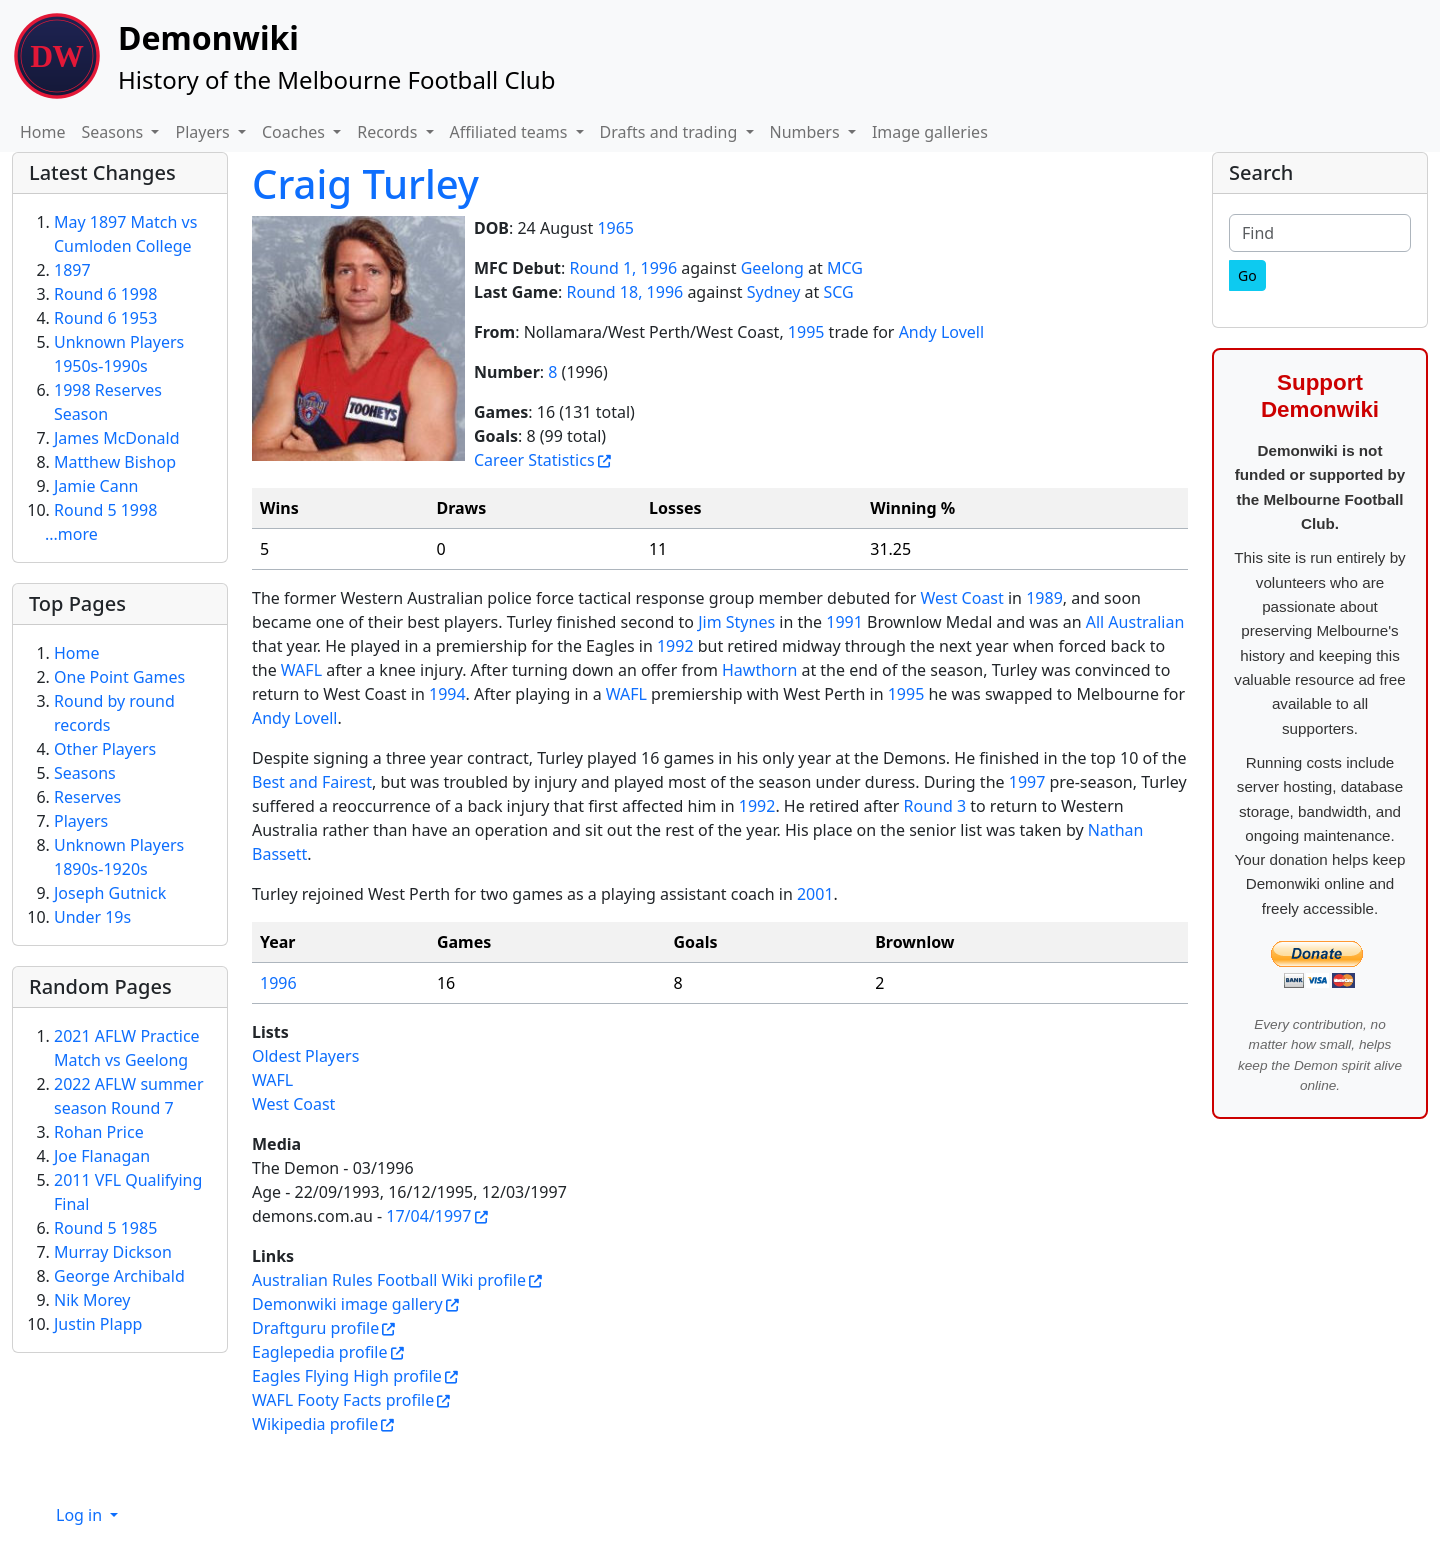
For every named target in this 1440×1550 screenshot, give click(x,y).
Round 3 (935, 806)
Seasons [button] (115, 132)
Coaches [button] (295, 132)
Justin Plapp (98, 1324)
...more (71, 534)
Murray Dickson (113, 1252)
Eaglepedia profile (319, 1352)
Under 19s (92, 917)
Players (81, 821)
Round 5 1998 (105, 510)
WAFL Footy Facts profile (343, 1400)
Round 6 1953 (105, 318)
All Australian (1135, 622)
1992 (675, 646)
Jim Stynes (736, 622)
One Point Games (119, 677)
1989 (1044, 598)
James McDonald (117, 438)
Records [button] (389, 132)
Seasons (85, 773)
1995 (806, 332)
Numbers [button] (807, 132)
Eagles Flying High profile (347, 1376)
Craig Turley (365, 183)
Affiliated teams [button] (511, 132)
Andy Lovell (941, 332)
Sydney (774, 292)
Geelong (772, 268)
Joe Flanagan (102, 1156)
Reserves (87, 797)
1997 (1027, 782)
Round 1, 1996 (623, 268)
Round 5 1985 (105, 1228)
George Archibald (119, 1276)
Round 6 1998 (105, 294)
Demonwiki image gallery (347, 1304)
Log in (81, 1515)
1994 (447, 694)
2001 (815, 894)
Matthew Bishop (115, 462)
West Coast (961, 598)
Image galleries (930, 132)
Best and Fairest (312, 782)
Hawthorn (759, 670)
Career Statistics (534, 460)
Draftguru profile (315, 1328)
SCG (838, 292)
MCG (845, 268)
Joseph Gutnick (110, 893)
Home (43, 132)
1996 (278, 983)
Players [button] (204, 132)
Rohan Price (99, 1132)
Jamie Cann (96, 486)
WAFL (301, 670)
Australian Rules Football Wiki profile (389, 1280)
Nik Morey (92, 1300)
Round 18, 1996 (624, 292)
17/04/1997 (428, 1216)
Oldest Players (305, 1056)
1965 (615, 228)
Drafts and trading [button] (671, 132)
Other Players (105, 749)
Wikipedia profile (315, 1424)
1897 (72, 270)
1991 (844, 622)
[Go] (1247, 275)
